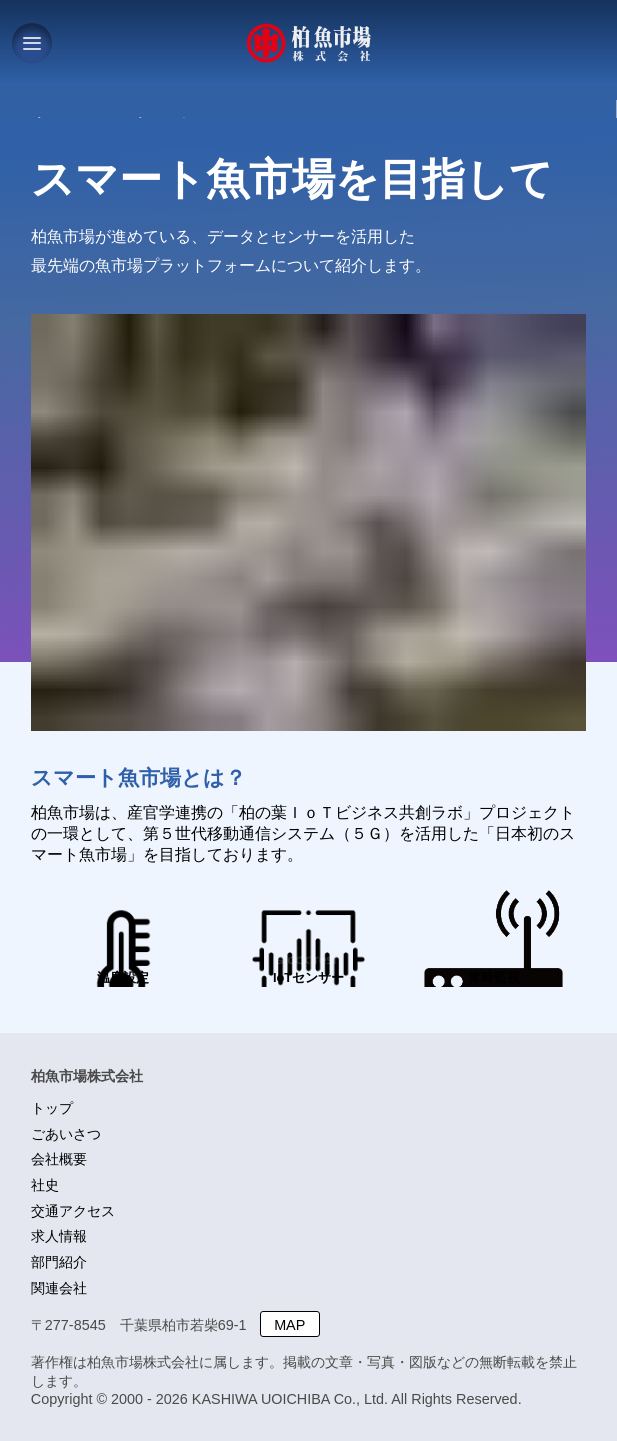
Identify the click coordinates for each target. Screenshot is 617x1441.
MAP (289, 1325)
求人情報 (59, 1236)
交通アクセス (73, 1211)
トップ (52, 1108)
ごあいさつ (66, 1134)
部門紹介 (59, 1262)
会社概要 (59, 1159)
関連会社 (59, 1288)
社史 (45, 1185)
